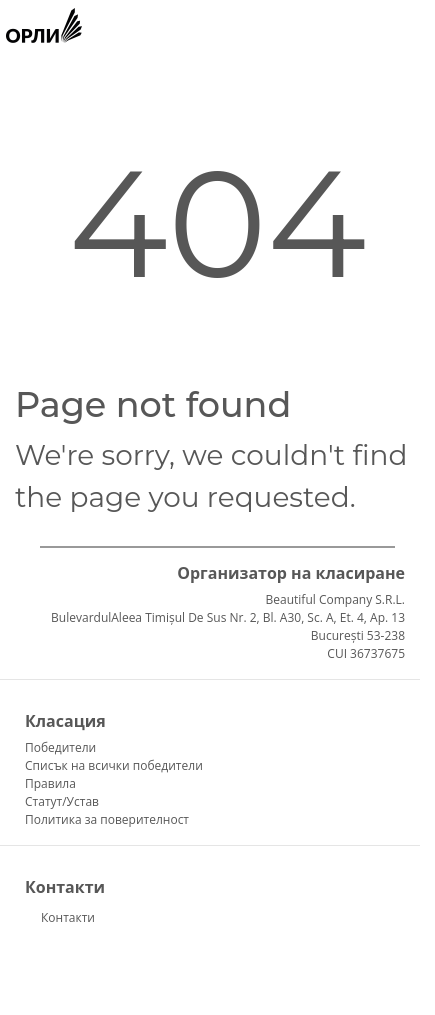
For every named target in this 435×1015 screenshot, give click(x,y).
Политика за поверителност (107, 819)
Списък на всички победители (114, 765)
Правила (50, 783)
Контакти (68, 917)
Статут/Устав (62, 801)
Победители (60, 747)
